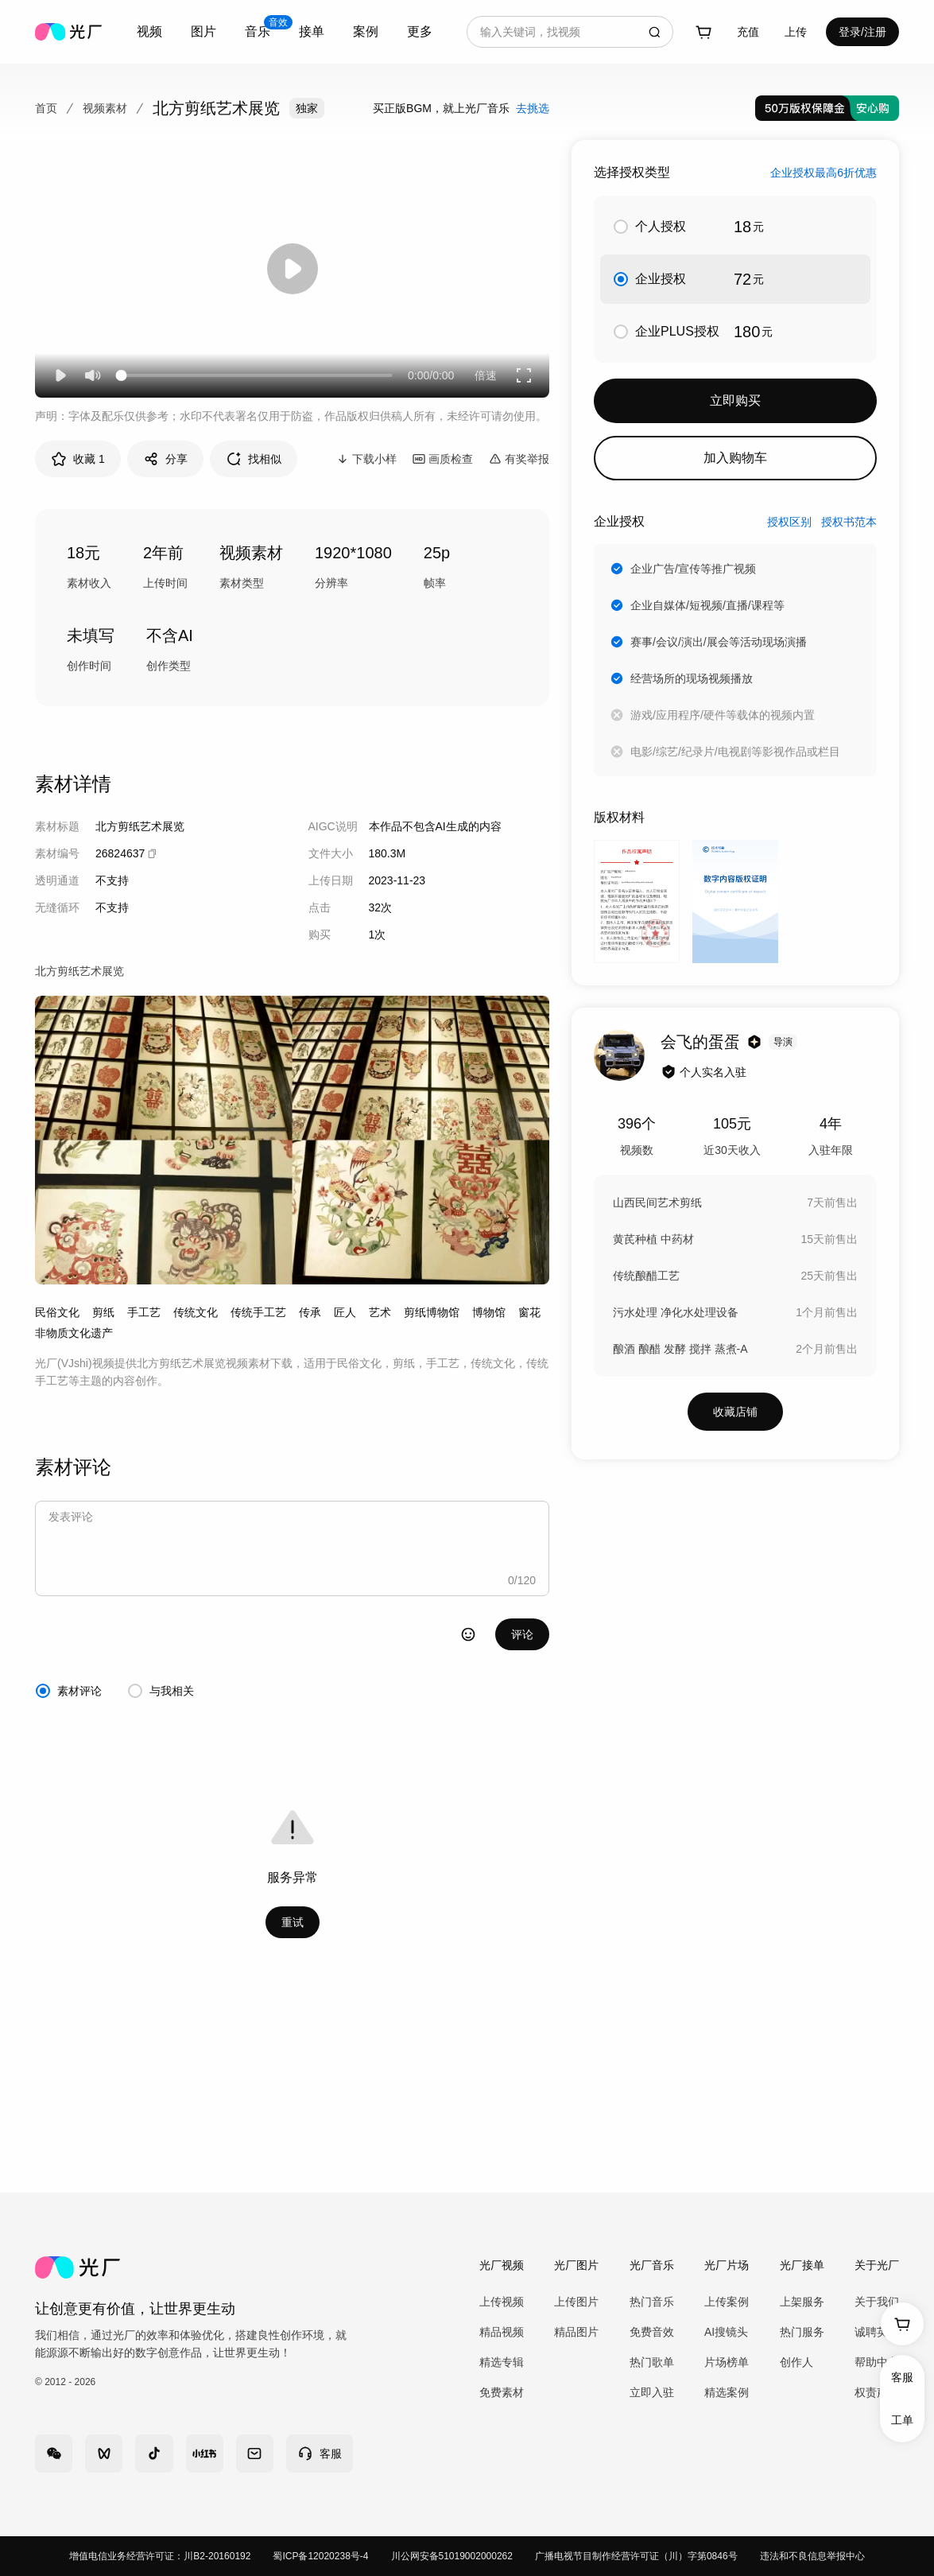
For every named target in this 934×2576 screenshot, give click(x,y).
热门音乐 (652, 2301)
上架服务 (802, 2301)
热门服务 (802, 2331)
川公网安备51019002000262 (452, 2556)
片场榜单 (726, 2362)
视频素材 (105, 108)
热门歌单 (652, 2362)
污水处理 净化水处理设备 (675, 1312)
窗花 (529, 1312)
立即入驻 (652, 2392)
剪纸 (103, 1312)
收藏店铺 (735, 1411)
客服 (902, 2377)
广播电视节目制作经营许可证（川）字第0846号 (636, 2556)
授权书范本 (849, 521)
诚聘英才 (877, 2331)
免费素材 (501, 2392)
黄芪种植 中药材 (653, 1239)
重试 (292, 1922)
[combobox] (149, 32)
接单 (311, 31)
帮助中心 (877, 2362)
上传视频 (501, 2301)
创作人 (796, 2362)
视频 (149, 31)
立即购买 (735, 400)
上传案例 (726, 2301)
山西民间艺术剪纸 (657, 1202)
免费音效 (652, 2331)
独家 (307, 108)
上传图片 (576, 2301)
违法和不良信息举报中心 (812, 2556)
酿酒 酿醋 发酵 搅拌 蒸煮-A (680, 1348)
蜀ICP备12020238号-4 (320, 2556)
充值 (748, 31)
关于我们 (877, 2301)
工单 (902, 2420)
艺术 (380, 1312)
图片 (203, 31)
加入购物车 (735, 457)
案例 (365, 31)
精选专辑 (501, 2362)
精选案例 (726, 2392)
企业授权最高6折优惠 (823, 172)
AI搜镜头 (726, 2331)
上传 (796, 31)
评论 (522, 1634)
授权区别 (789, 521)
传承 (310, 1312)
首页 (46, 108)
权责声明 (877, 2392)
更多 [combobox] (419, 31)
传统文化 (195, 1312)
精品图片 (576, 2331)
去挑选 (532, 108)
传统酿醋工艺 (646, 1275)
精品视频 (501, 2331)
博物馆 (489, 1312)
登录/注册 (862, 31)
